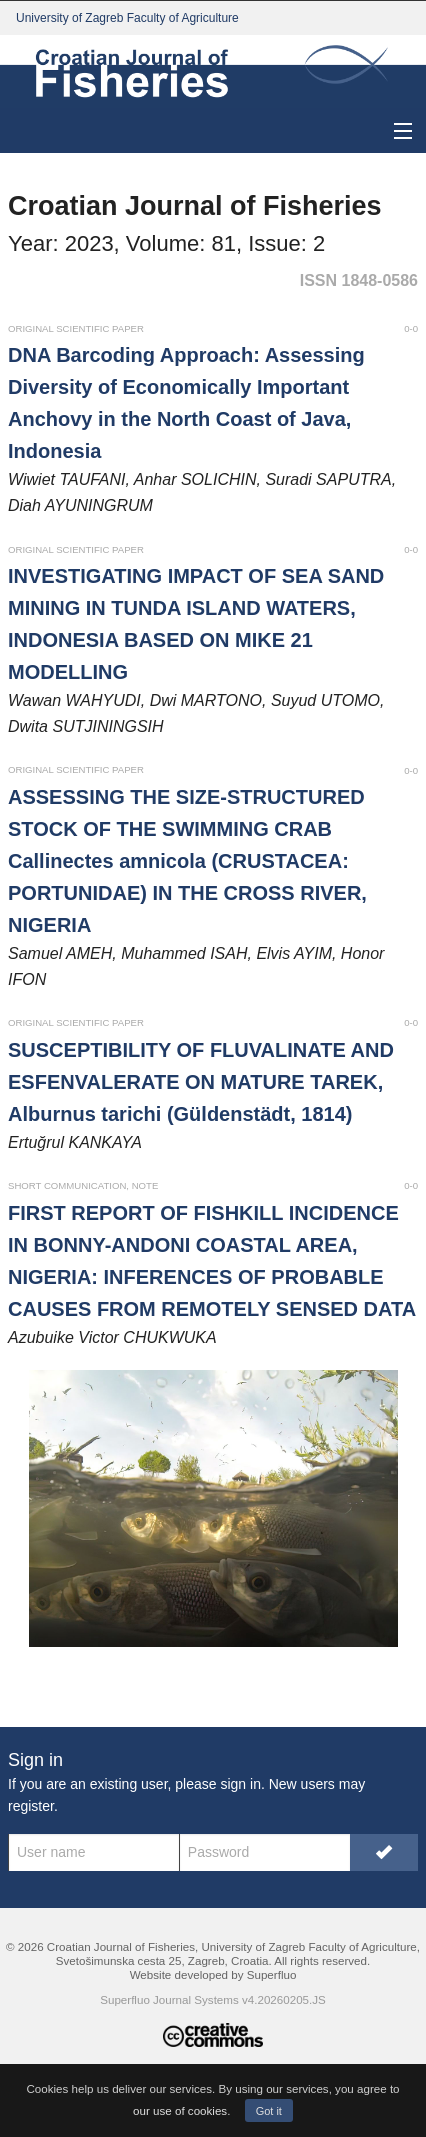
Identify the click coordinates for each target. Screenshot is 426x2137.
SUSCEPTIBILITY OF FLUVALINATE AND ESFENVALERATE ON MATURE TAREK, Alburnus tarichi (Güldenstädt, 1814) (201, 1082)
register (31, 1806)
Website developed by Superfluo (213, 1974)
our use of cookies (180, 2110)
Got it (269, 2111)
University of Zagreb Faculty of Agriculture (127, 18)
